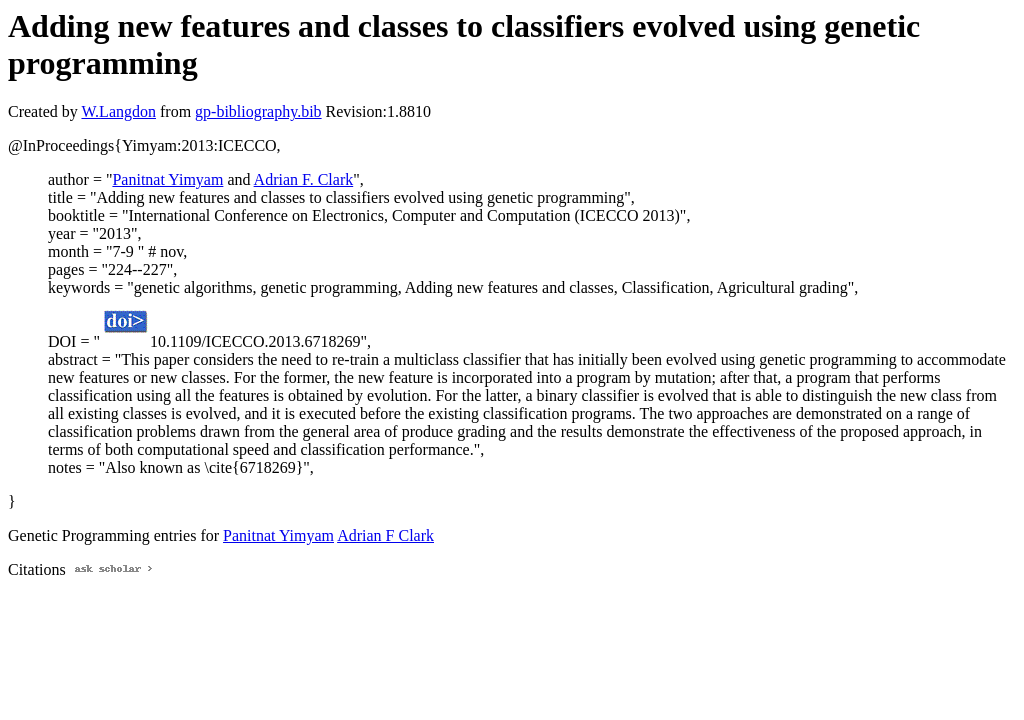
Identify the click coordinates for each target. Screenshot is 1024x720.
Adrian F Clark (385, 535)
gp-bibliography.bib (258, 111)
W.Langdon (118, 111)
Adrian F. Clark (304, 179)
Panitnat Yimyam (167, 179)
